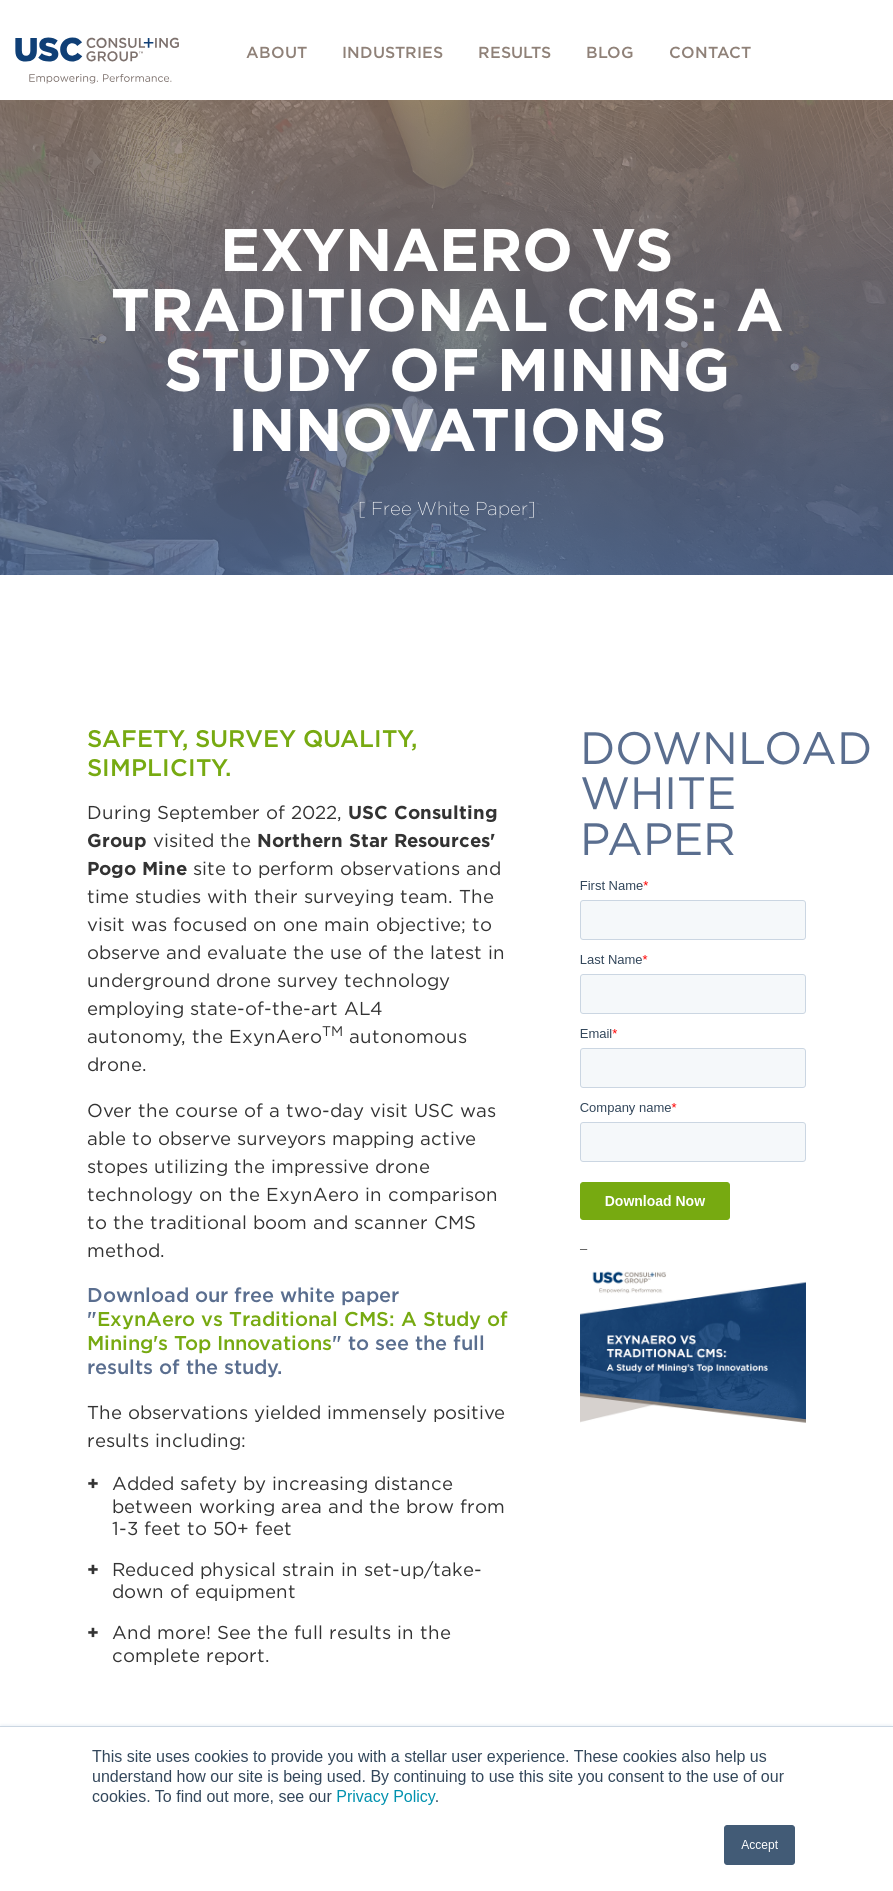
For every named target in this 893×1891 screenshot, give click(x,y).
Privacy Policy (385, 1796)
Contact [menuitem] (710, 52)
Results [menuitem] (514, 52)
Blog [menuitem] (610, 52)
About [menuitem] (276, 52)
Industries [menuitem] (392, 52)
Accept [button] (759, 1845)
